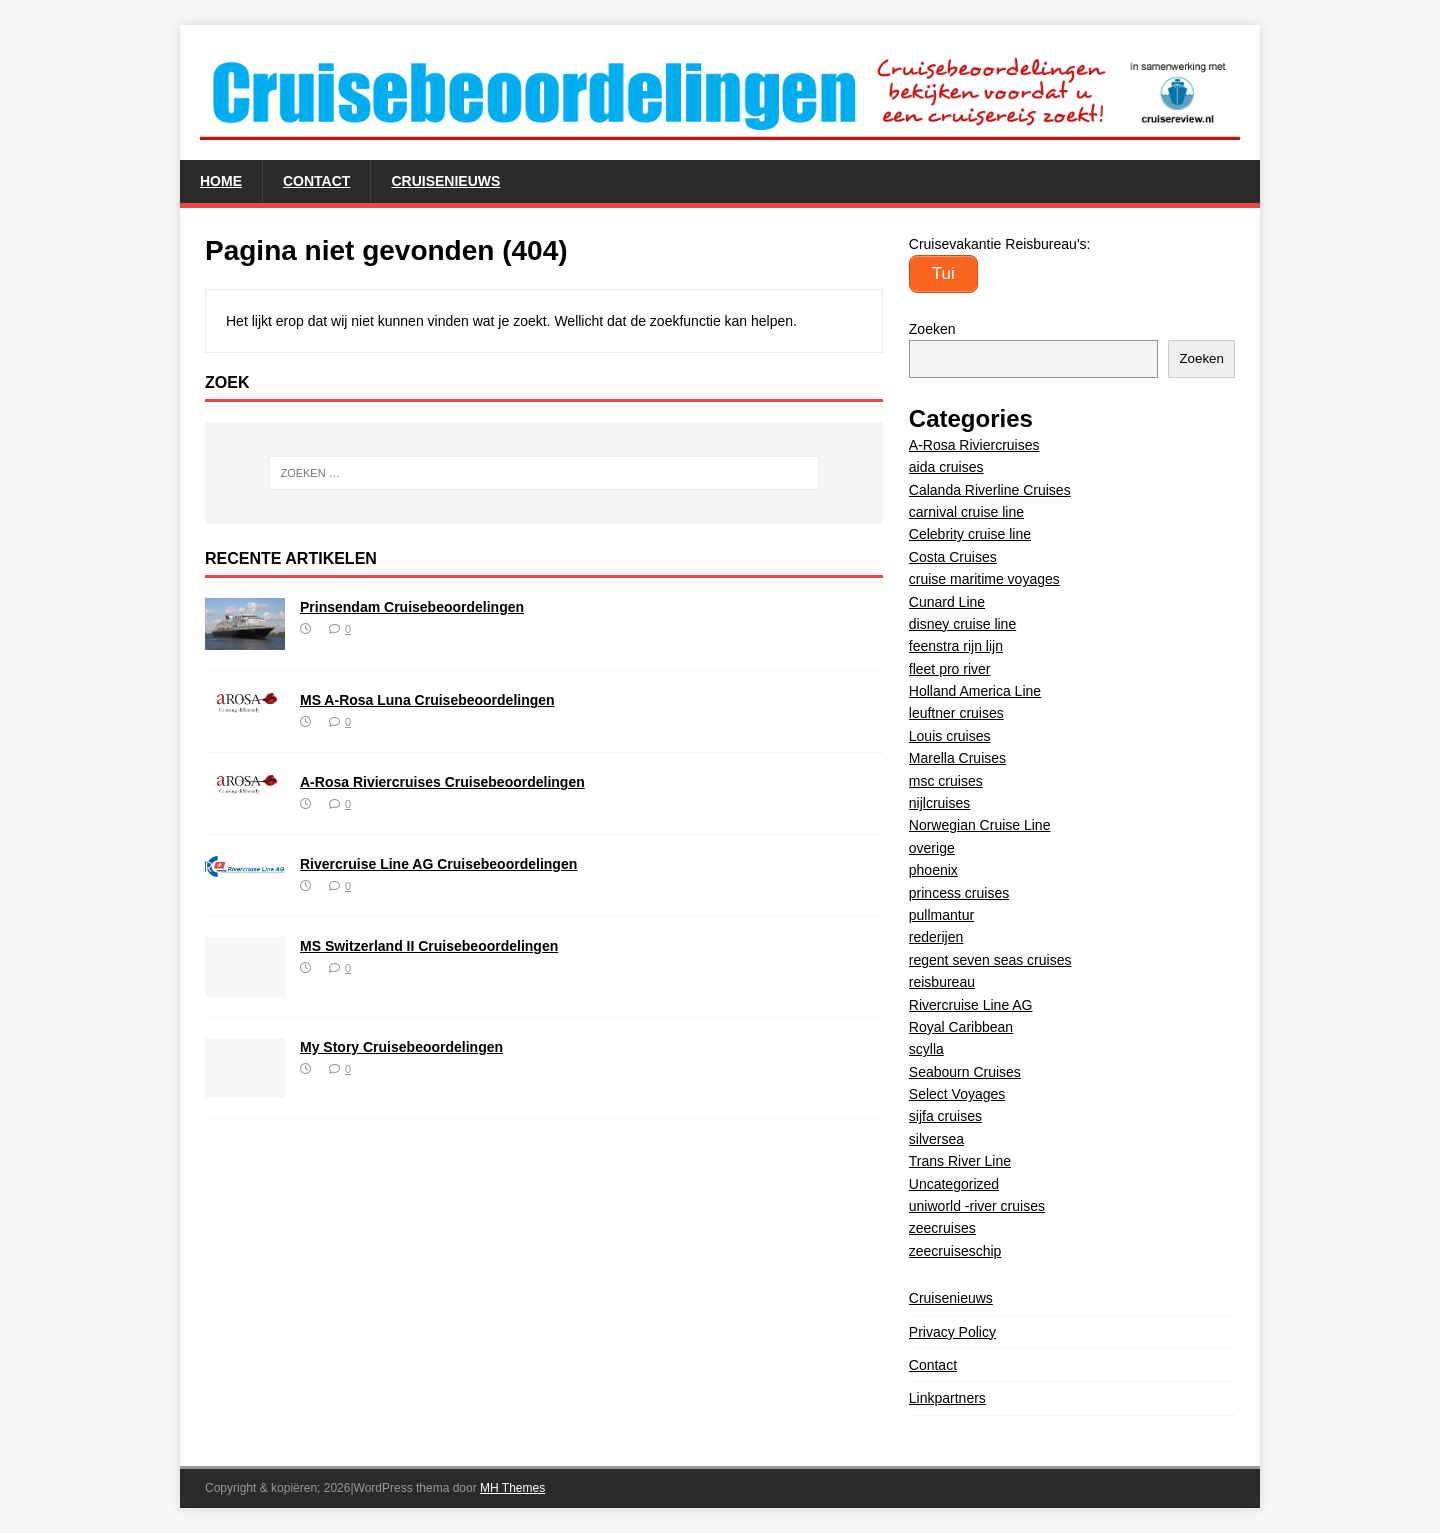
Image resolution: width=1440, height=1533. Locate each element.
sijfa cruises (945, 1116)
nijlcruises (939, 803)
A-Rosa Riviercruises (974, 445)
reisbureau (942, 982)
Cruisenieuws (445, 181)
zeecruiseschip (955, 1251)
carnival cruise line (966, 512)
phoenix (933, 870)
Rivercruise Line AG (971, 1005)
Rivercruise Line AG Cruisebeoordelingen (438, 864)
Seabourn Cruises (965, 1072)
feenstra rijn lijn (956, 646)
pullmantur (941, 915)
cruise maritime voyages (984, 579)
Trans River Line (960, 1161)
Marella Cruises (957, 758)
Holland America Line (975, 691)
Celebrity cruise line (970, 534)
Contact (316, 181)
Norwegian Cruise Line (980, 825)
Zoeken (932, 329)
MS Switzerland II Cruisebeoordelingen (429, 946)
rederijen (936, 937)
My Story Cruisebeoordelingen (401, 1047)
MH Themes (512, 1488)
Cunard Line (947, 602)
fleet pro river (950, 669)
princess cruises (959, 893)
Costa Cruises (953, 557)
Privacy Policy (952, 1332)
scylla (926, 1049)
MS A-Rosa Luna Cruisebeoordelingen (427, 700)
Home (221, 181)
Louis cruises (950, 736)
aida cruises (946, 467)
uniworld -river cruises (977, 1206)
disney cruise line (962, 624)
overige (932, 848)
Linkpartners (947, 1398)
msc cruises (946, 781)
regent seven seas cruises (990, 960)
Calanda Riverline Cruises (990, 490)
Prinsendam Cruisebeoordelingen (412, 607)
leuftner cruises (956, 713)
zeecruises (942, 1228)
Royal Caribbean (961, 1027)
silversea (936, 1139)
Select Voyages (957, 1094)
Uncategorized (954, 1184)
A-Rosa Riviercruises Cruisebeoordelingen (442, 782)
